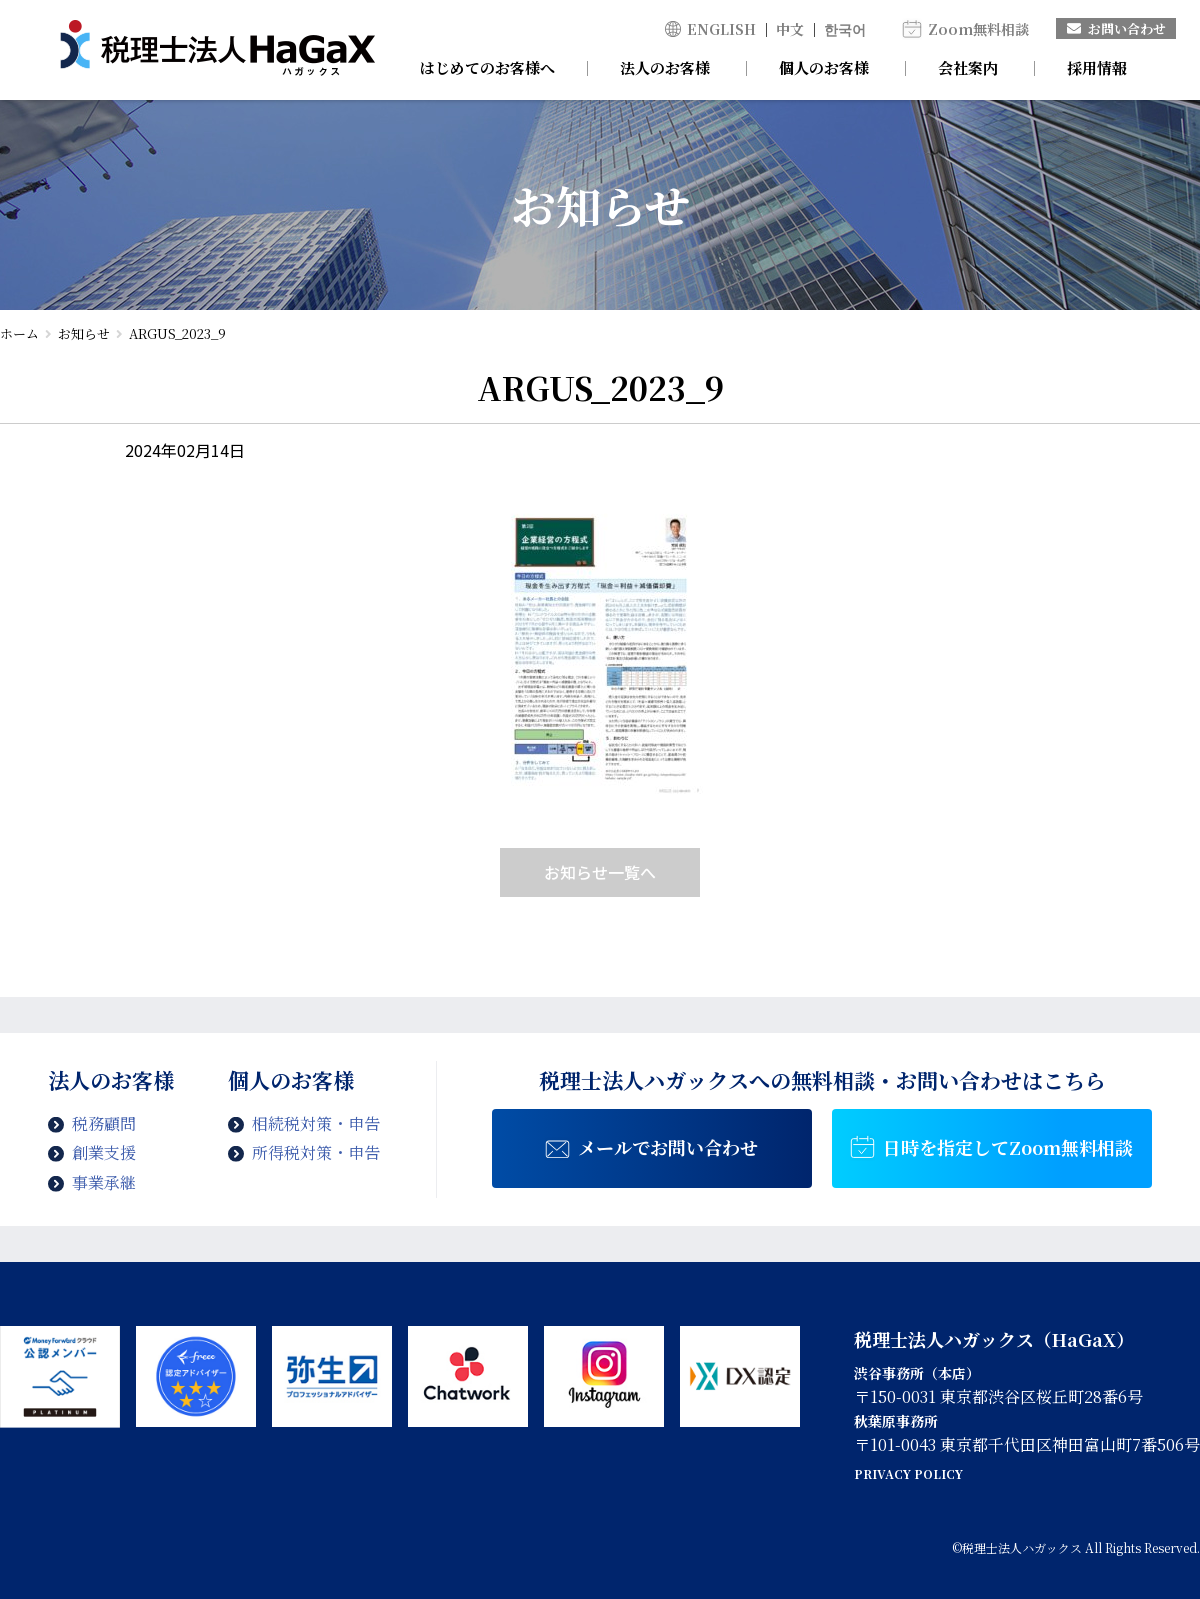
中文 (790, 29)
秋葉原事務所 (896, 1421)
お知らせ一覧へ (600, 872)
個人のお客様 (824, 67)
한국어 (845, 29)
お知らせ (84, 333)
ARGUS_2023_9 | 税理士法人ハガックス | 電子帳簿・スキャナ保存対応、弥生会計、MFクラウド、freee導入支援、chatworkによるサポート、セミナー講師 (217, 50)
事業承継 (104, 1182)
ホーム (19, 333)
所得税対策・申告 (316, 1152)
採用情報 (1097, 67)
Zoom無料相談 (978, 29)
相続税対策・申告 (316, 1123)
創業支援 (104, 1152)
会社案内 (968, 67)
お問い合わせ (1116, 28)
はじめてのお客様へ (487, 67)
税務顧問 (104, 1123)
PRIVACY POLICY (908, 1473)
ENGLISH (721, 29)
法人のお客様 (665, 67)
